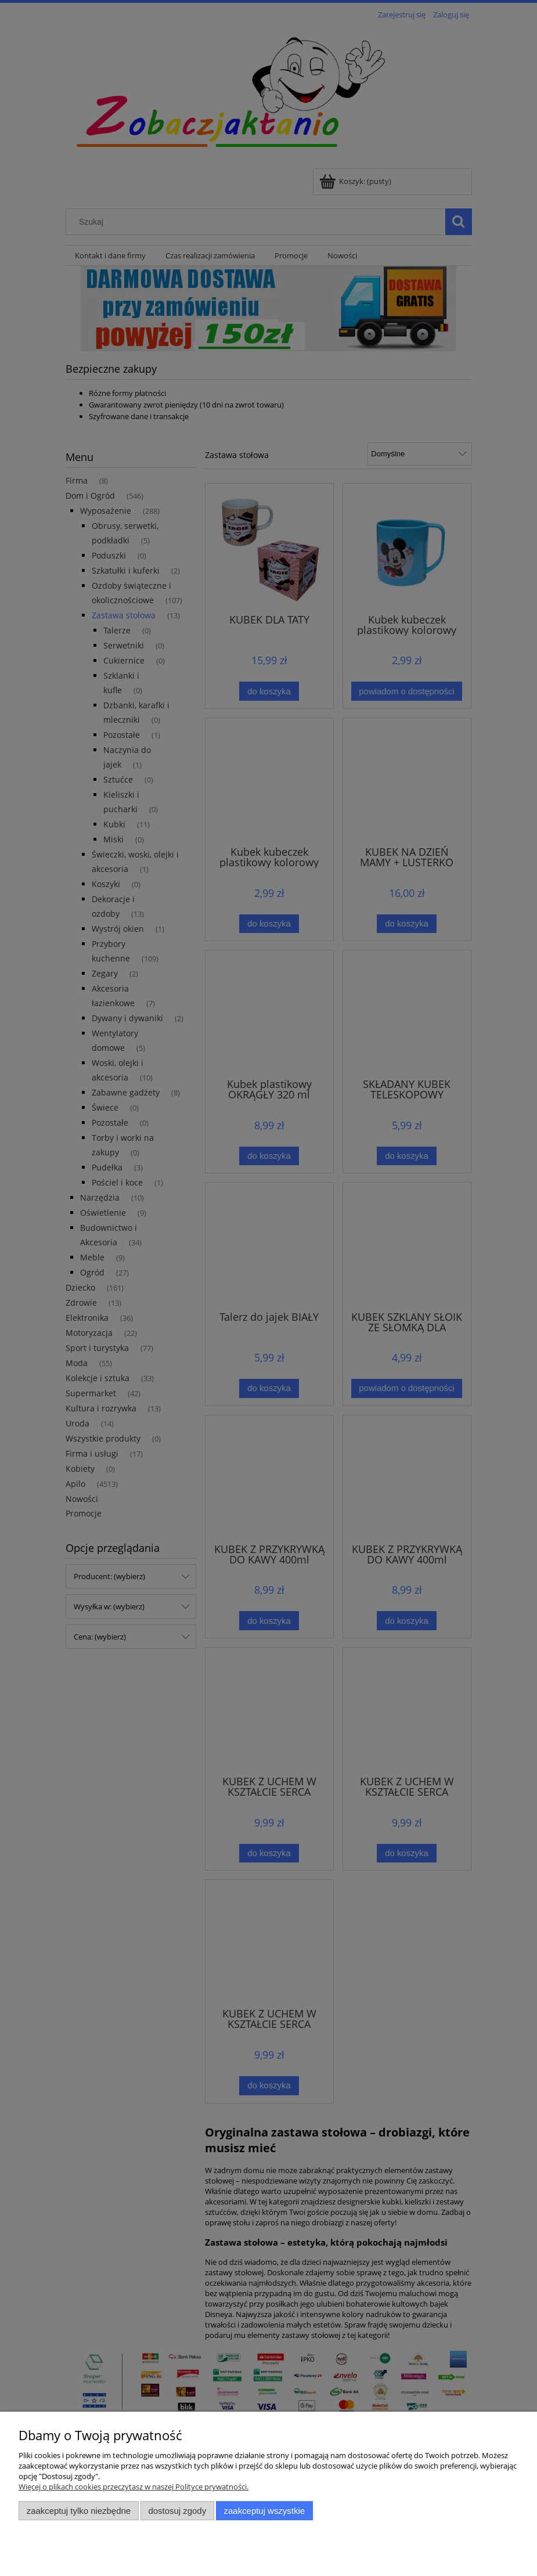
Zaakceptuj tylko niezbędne (79, 2511)
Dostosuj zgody (177, 2511)
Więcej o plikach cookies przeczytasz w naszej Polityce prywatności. (133, 2486)
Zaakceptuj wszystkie (264, 2511)
